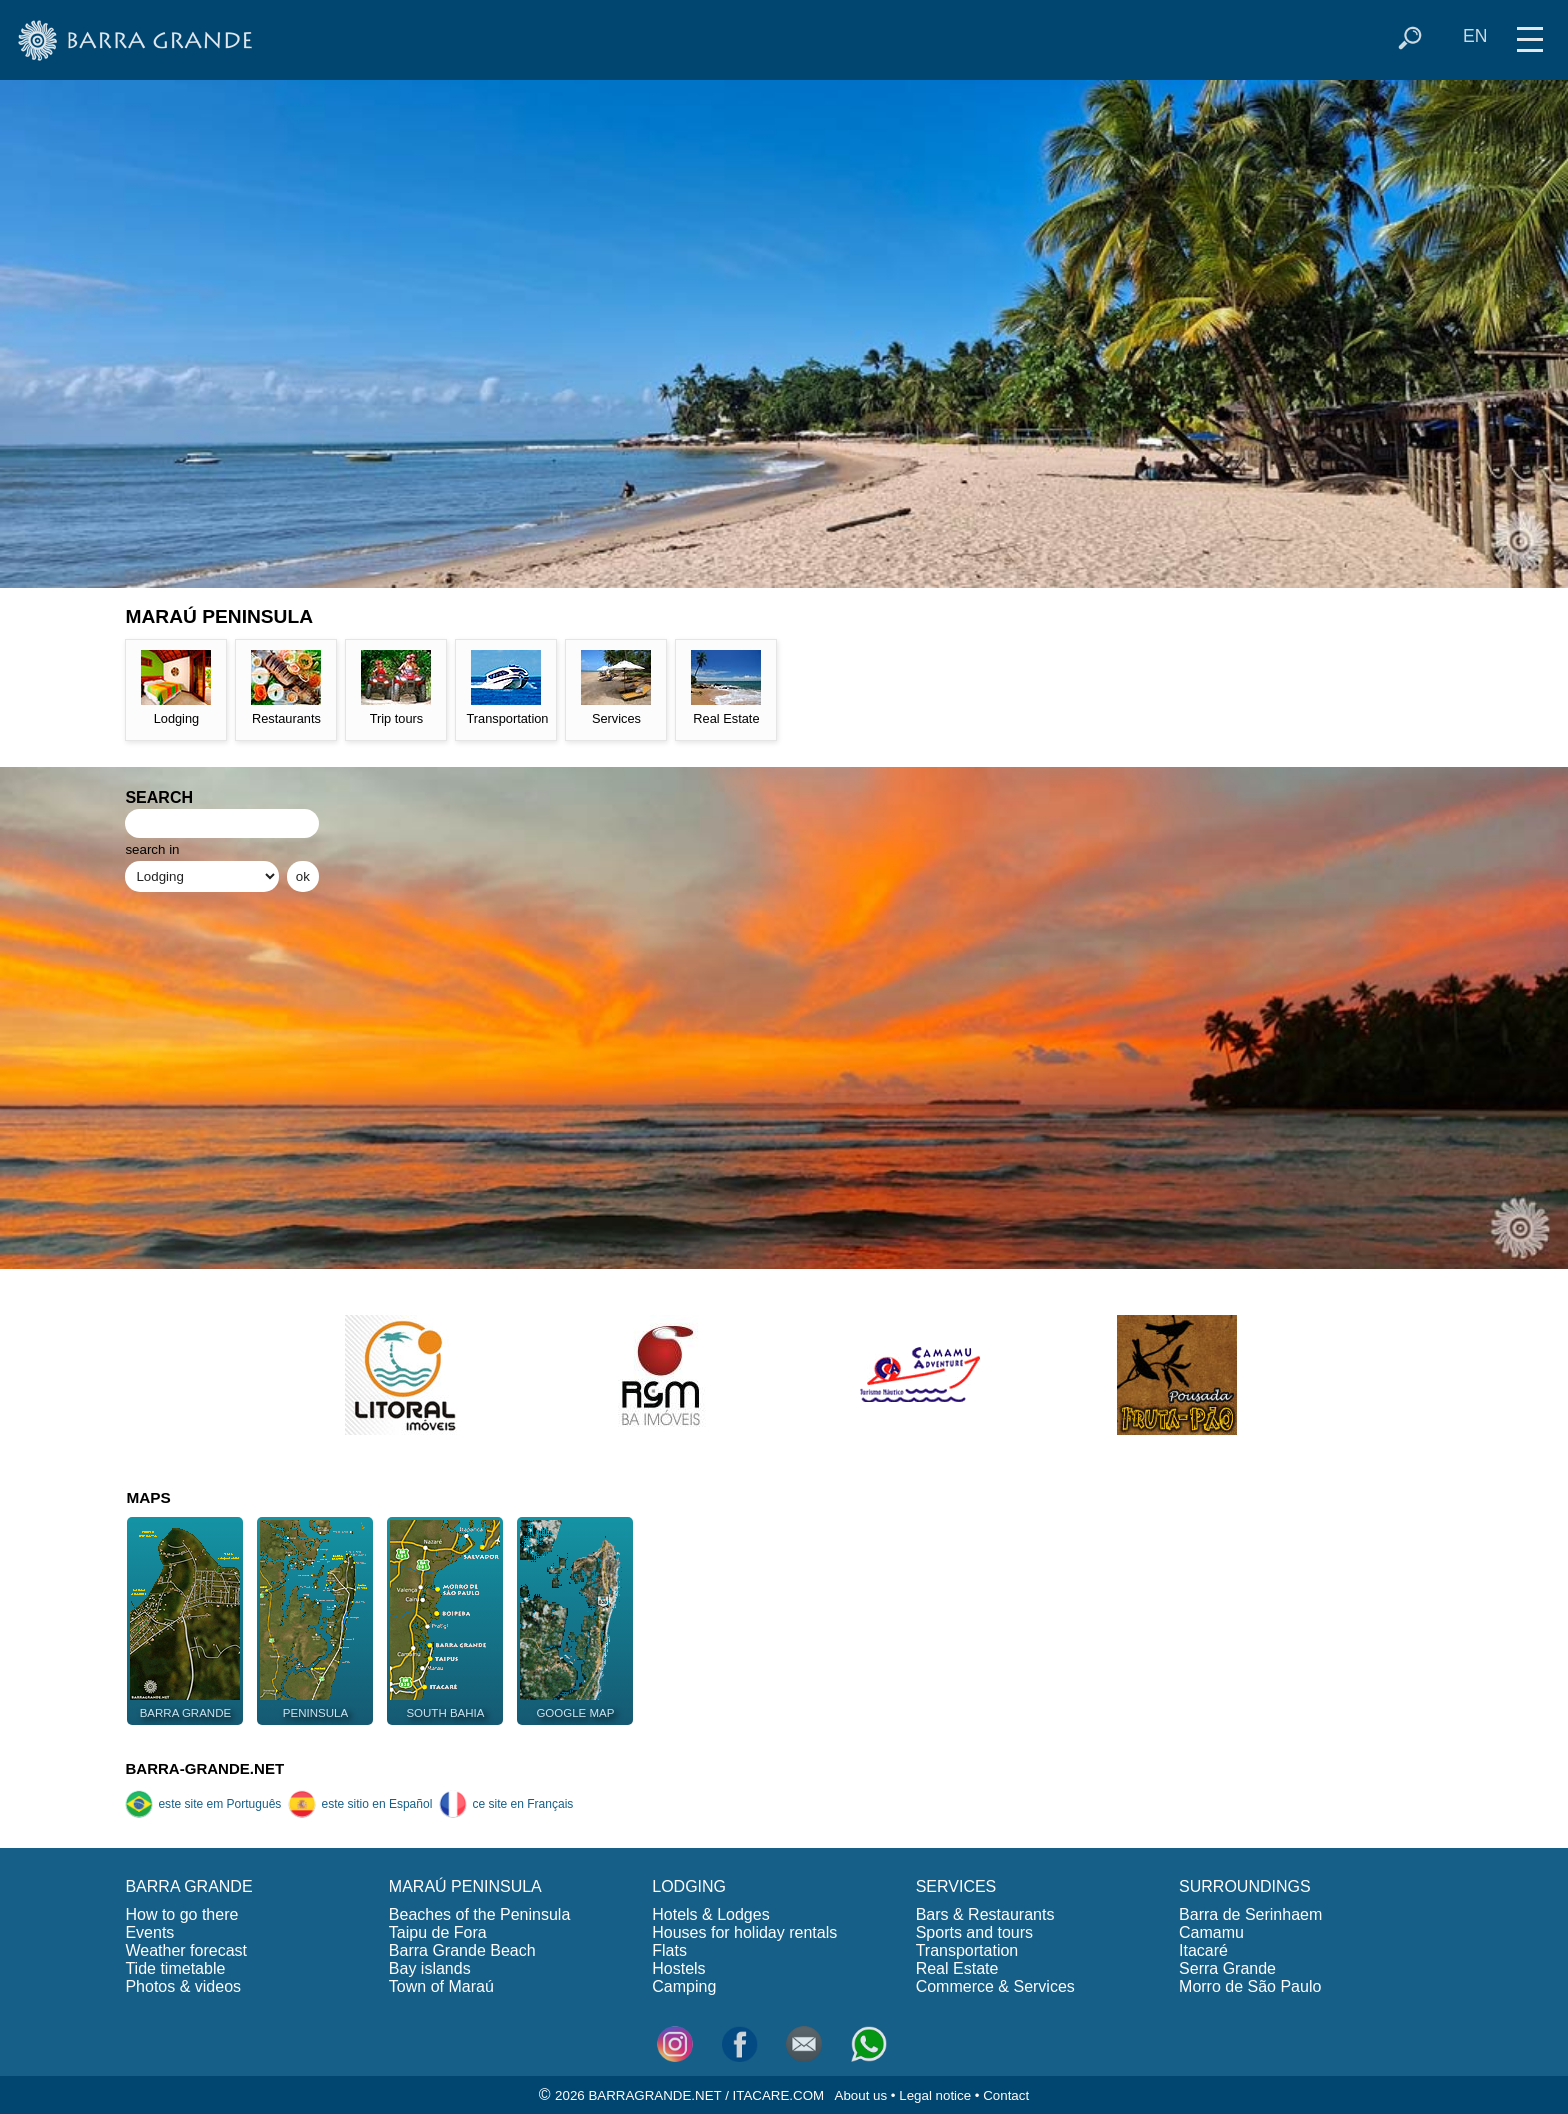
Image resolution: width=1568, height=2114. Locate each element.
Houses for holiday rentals (744, 1932)
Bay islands (430, 1968)
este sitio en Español (360, 1804)
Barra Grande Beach (462, 1950)
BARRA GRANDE (188, 1886)
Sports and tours (974, 1932)
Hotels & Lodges (710, 1914)
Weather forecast (186, 1950)
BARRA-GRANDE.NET (204, 1768)
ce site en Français (506, 1804)
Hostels (678, 1968)
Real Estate (957, 1968)
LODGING (689, 1886)
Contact (1006, 2095)
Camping (684, 1986)
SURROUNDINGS (1245, 1886)
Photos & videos (183, 1986)
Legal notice (935, 2095)
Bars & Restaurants (985, 1914)
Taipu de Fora (438, 1932)
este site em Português (203, 1804)
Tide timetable (175, 1968)
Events (149, 1932)
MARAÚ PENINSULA (465, 1886)
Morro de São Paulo (1250, 1986)
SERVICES (956, 1886)
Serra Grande (1227, 1968)
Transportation (967, 1950)
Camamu (1211, 1932)
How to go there (181, 1914)
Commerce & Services (995, 1986)
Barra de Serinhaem (1250, 1914)
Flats (669, 1950)
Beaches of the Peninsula (479, 1914)
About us (861, 2095)
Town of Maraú (441, 1986)
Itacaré (1203, 1950)
